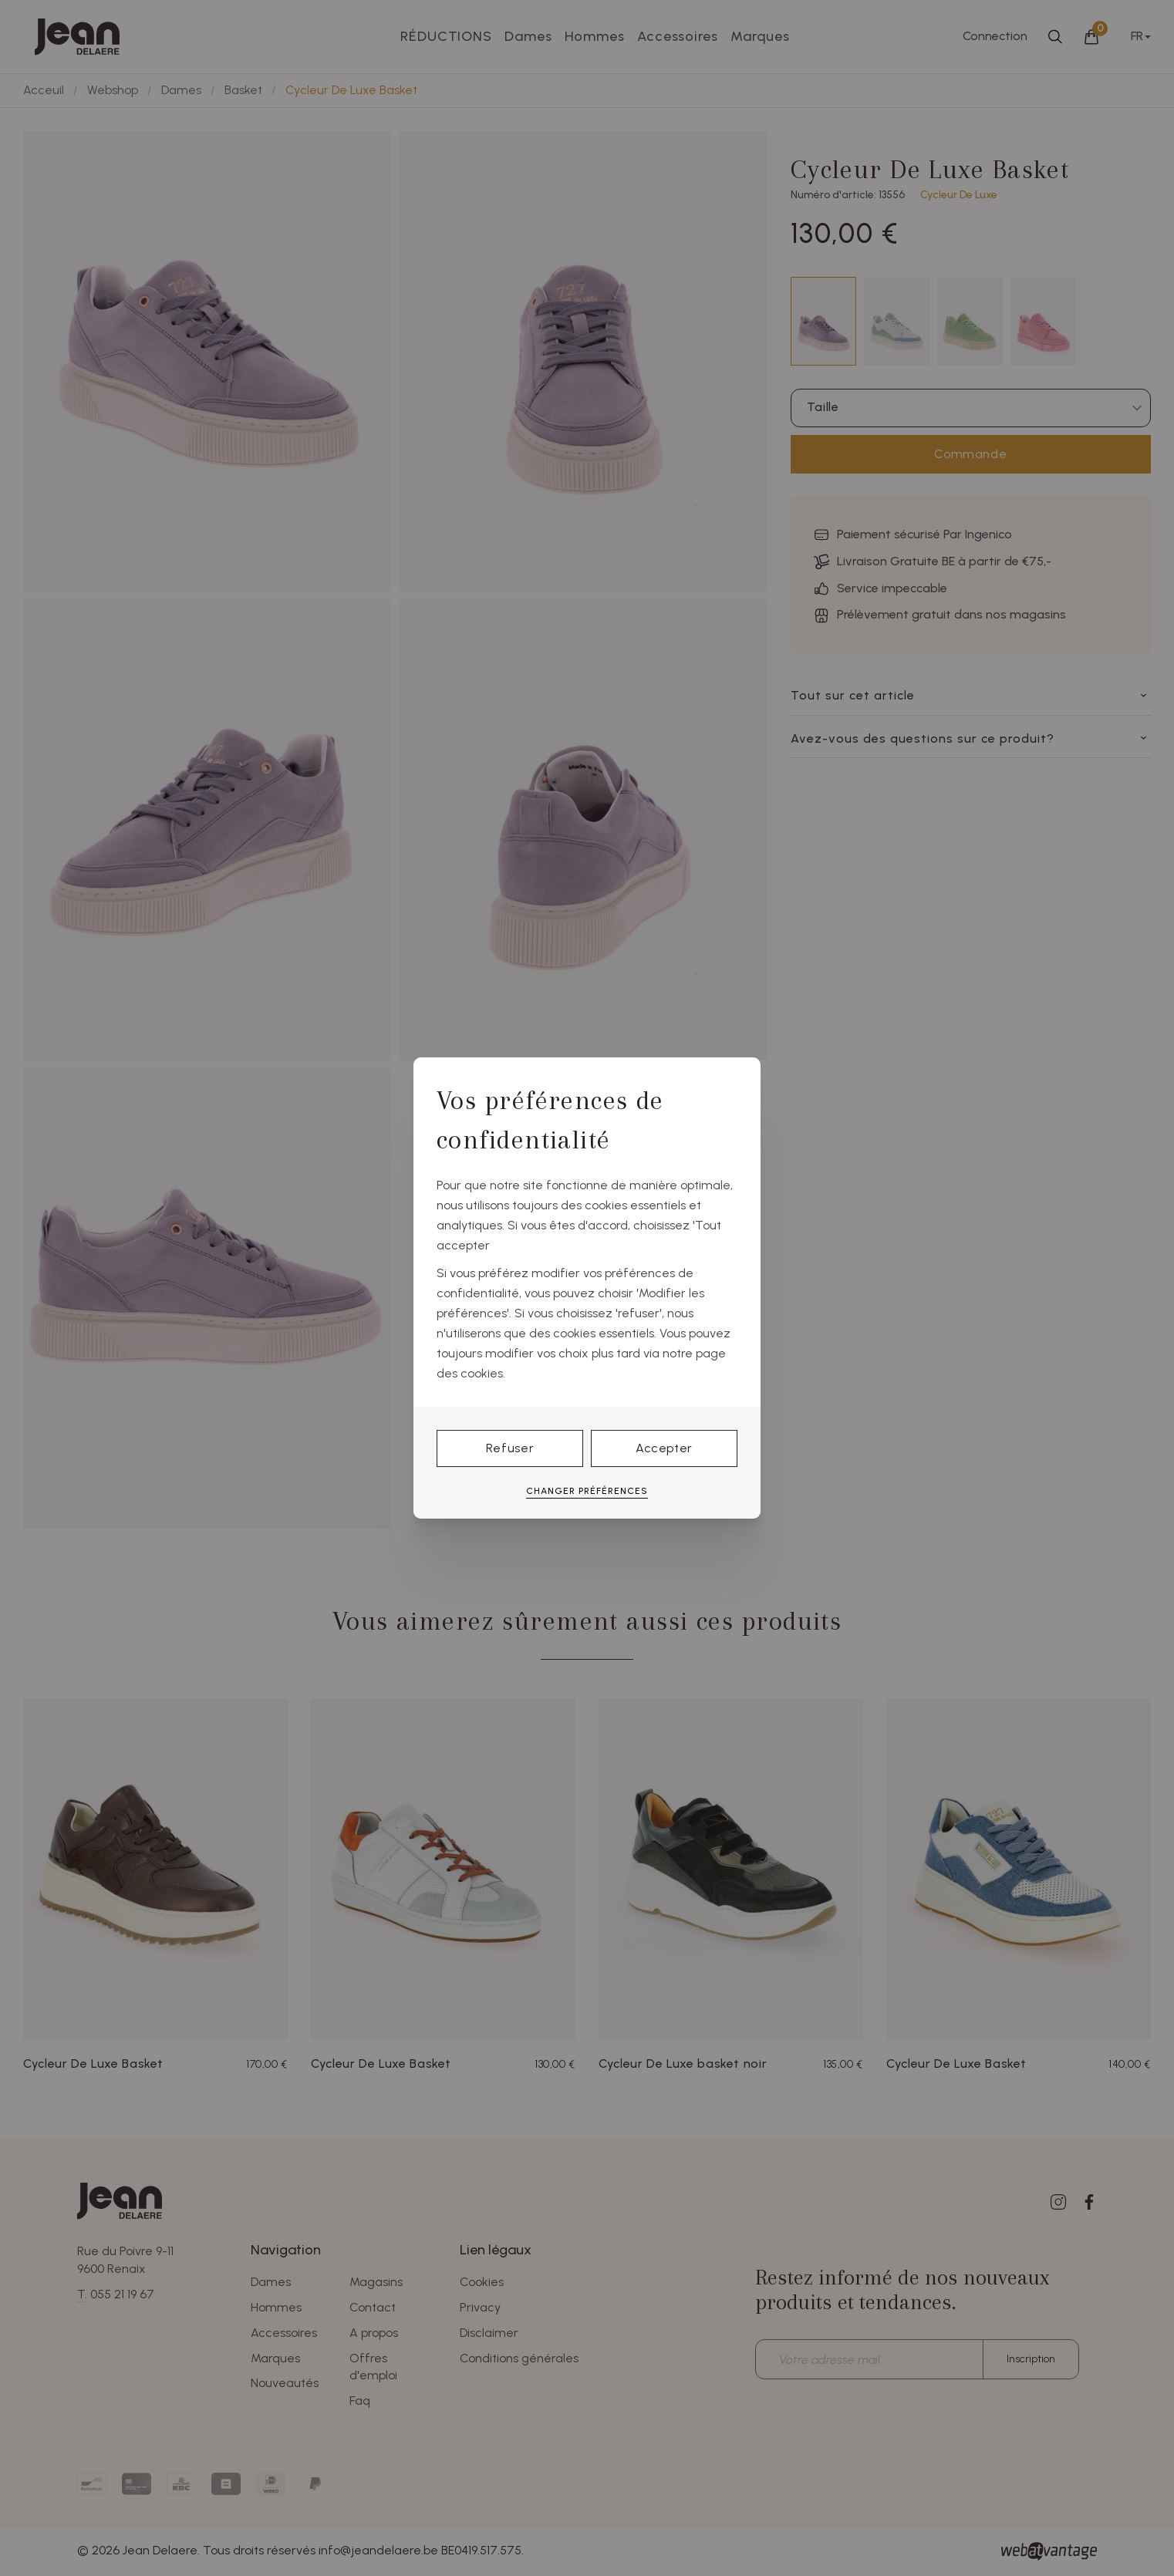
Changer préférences (587, 1490)
